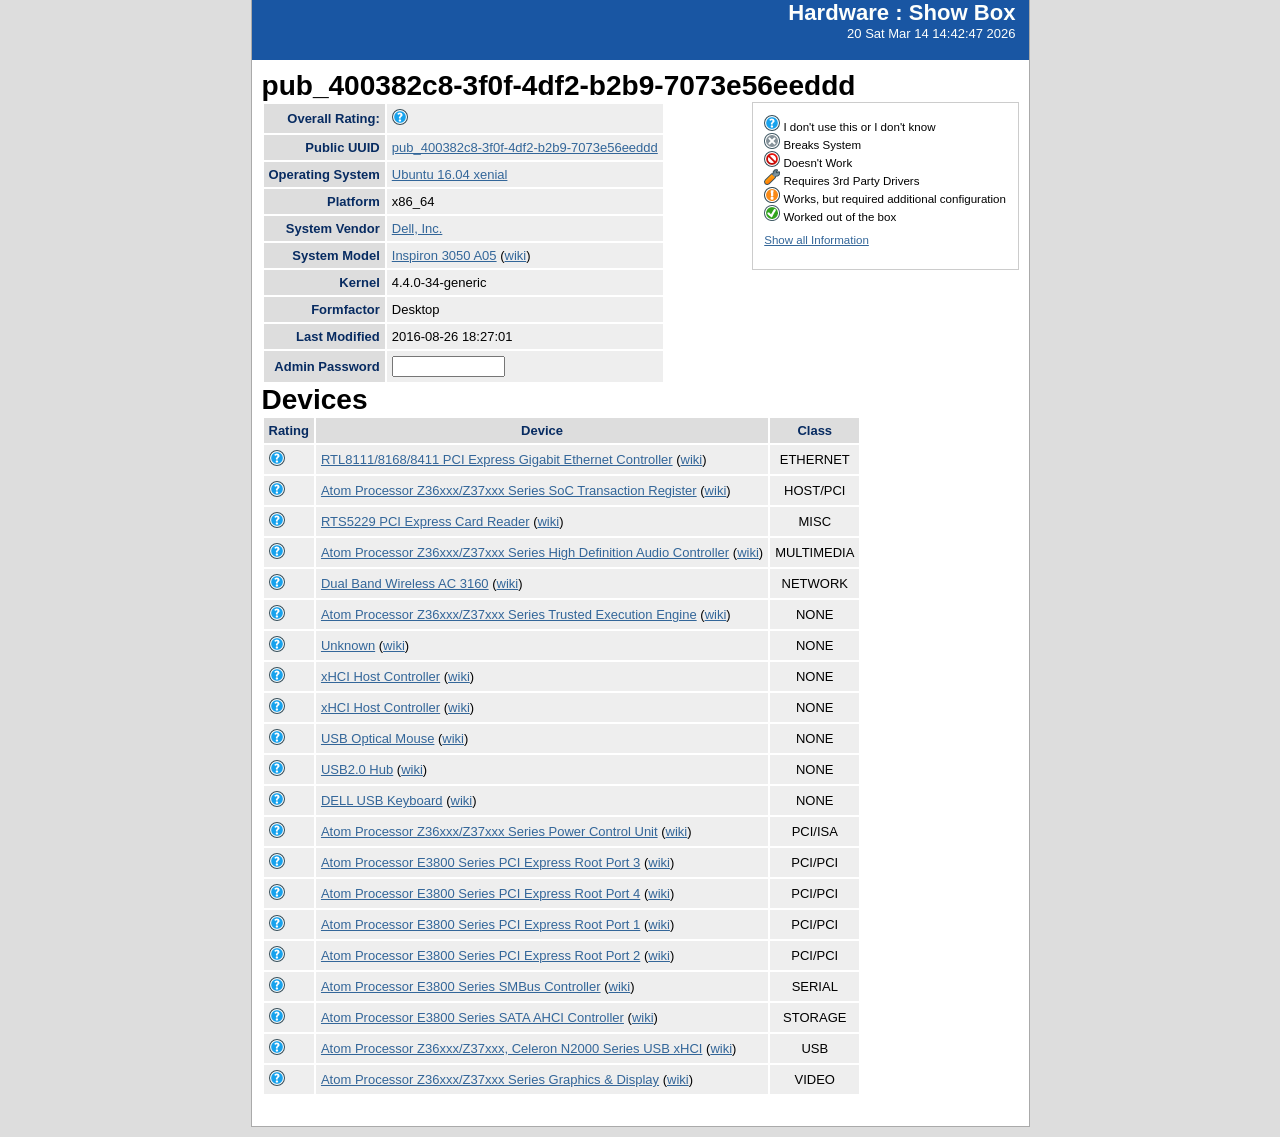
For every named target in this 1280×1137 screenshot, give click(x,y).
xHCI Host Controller (380, 676)
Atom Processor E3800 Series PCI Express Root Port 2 (480, 955)
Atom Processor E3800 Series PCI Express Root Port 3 (480, 862)
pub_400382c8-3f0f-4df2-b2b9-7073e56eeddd (525, 147)
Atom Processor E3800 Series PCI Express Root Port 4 (480, 893)
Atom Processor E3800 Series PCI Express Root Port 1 (480, 924)
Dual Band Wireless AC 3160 (405, 583)
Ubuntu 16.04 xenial (450, 174)
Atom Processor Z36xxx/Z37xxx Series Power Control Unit (489, 831)
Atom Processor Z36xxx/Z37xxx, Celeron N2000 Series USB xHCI (511, 1048)
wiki (516, 255)
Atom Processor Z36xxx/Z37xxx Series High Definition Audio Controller (525, 552)
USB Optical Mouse (377, 738)
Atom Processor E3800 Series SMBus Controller (461, 986)
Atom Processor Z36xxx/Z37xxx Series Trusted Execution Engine (509, 614)
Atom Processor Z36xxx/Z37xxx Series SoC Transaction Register (509, 490)
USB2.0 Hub (357, 769)
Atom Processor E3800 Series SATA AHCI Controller (472, 1017)
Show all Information (816, 240)
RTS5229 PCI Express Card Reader (425, 521)
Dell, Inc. (417, 228)
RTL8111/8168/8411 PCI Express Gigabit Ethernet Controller (497, 459)
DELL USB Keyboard (382, 800)
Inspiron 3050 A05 (444, 255)
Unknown (348, 645)
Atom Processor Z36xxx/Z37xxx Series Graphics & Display (490, 1079)
